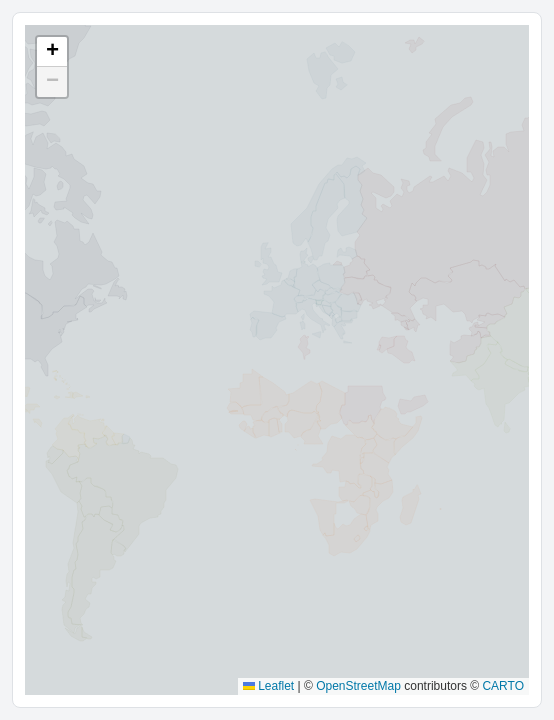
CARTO (503, 686)
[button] (52, 52)
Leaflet (268, 686)
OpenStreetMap (358, 686)
